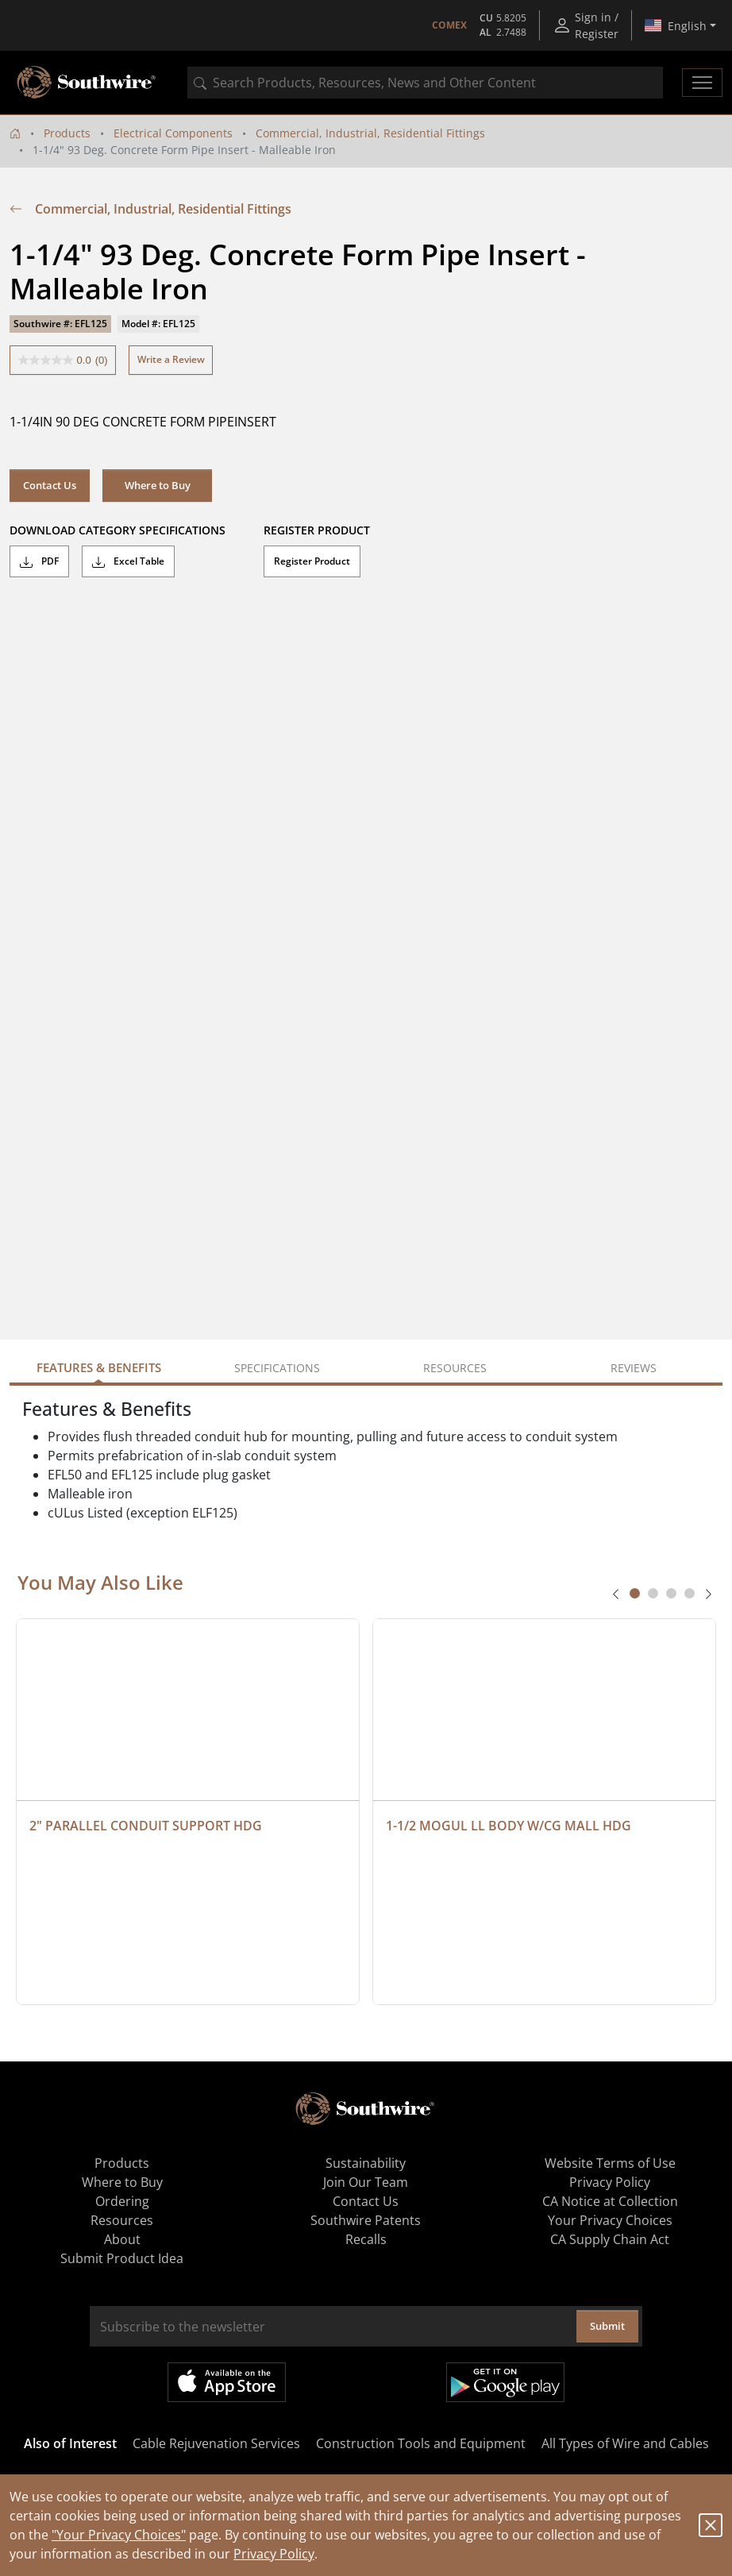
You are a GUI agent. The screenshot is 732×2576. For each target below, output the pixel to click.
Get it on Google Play (505, 2382)
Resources (122, 2220)
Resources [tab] (455, 1367)
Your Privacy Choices (610, 2220)
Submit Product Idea (121, 2258)
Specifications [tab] (277, 1367)
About (122, 2239)
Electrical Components (173, 133)
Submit (607, 2326)
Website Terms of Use (610, 2163)
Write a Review (171, 359)
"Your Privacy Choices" (119, 2534)
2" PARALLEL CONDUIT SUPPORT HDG (145, 1825)
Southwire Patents (365, 2220)
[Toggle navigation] (702, 82)
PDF (39, 561)
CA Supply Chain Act (609, 2239)
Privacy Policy (273, 2554)
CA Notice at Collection (610, 2201)
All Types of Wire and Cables (625, 2443)
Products (67, 133)
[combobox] (425, 82)
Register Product (312, 561)
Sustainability (366, 2163)
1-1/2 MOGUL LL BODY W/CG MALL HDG (508, 1825)
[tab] (635, 1593)
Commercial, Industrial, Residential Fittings (370, 133)
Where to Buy (158, 485)
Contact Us (49, 485)
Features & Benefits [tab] (99, 1367)
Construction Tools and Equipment (421, 2443)
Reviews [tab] (634, 1367)
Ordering (122, 2201)
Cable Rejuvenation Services (216, 2443)
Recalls (366, 2239)
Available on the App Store (227, 2382)
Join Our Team (365, 2182)
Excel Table (128, 561)
